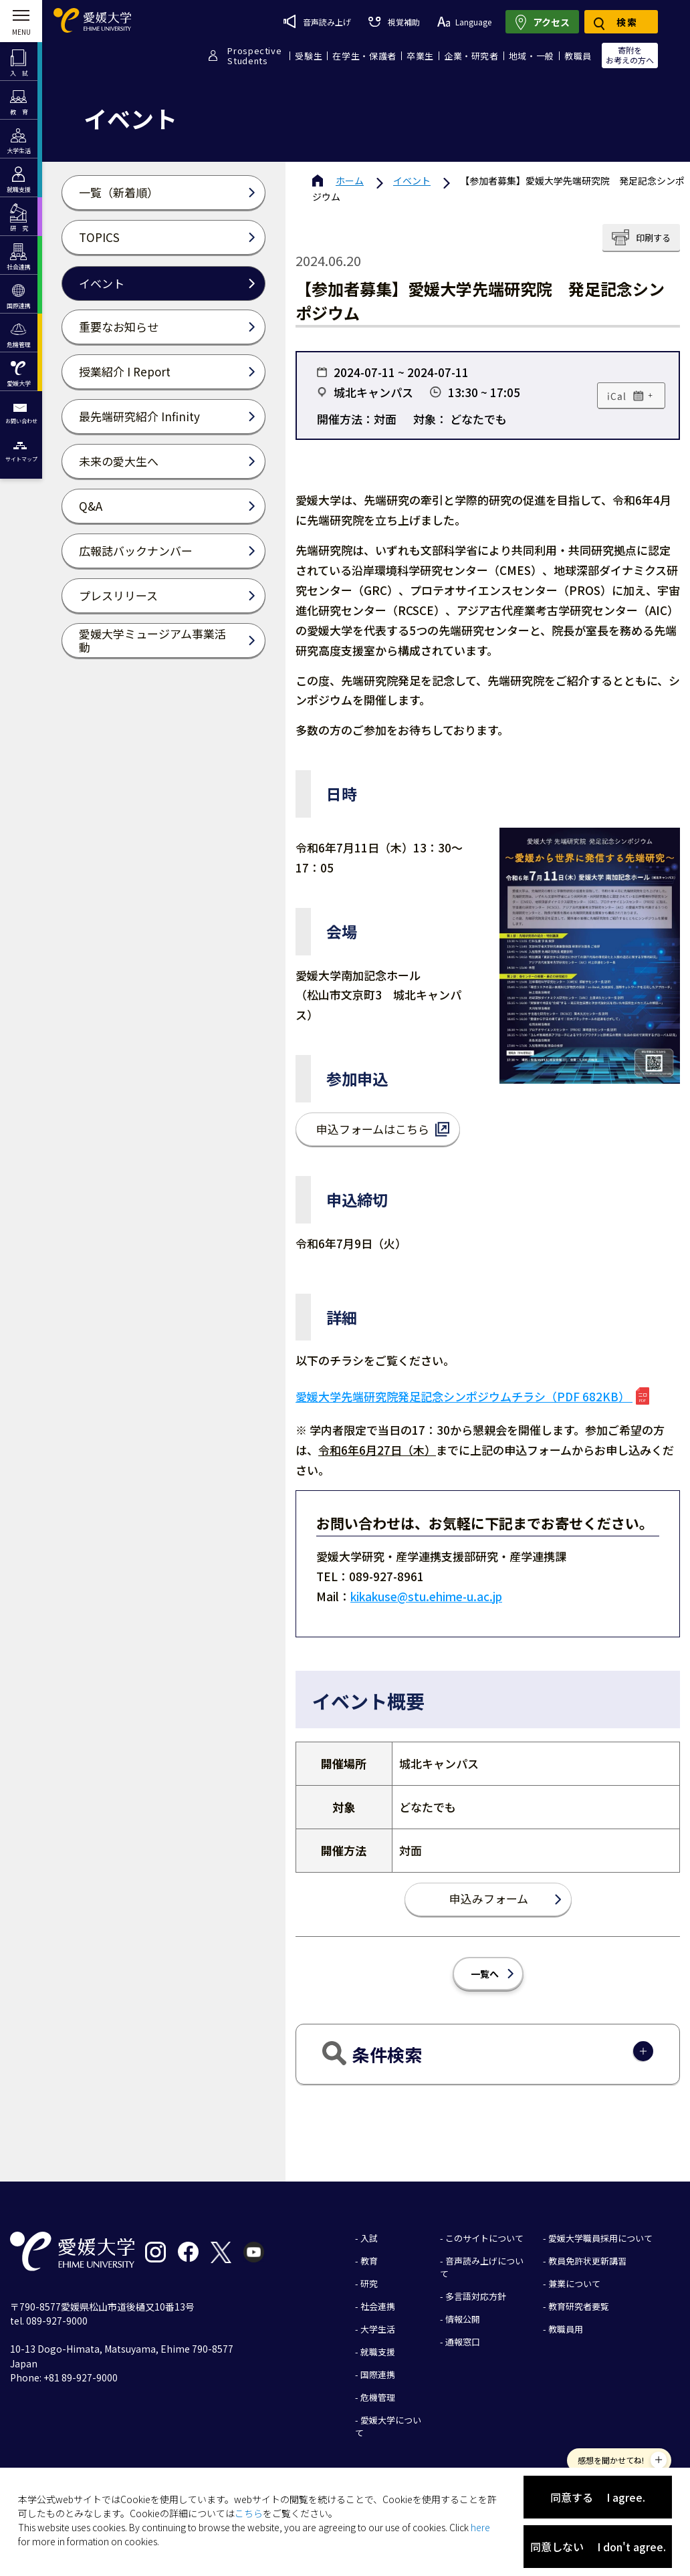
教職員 (578, 55)
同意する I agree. (597, 2497)
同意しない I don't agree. (598, 2547)
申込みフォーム (488, 1898)
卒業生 (420, 55)
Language (464, 21)
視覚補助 (393, 21)
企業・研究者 (471, 55)
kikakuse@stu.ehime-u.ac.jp (426, 1596)
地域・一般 (531, 55)
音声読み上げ (317, 21)
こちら (249, 2513)
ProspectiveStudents (254, 55)
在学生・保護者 (364, 55)
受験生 (308, 55)
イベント (412, 180)
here (480, 2527)
